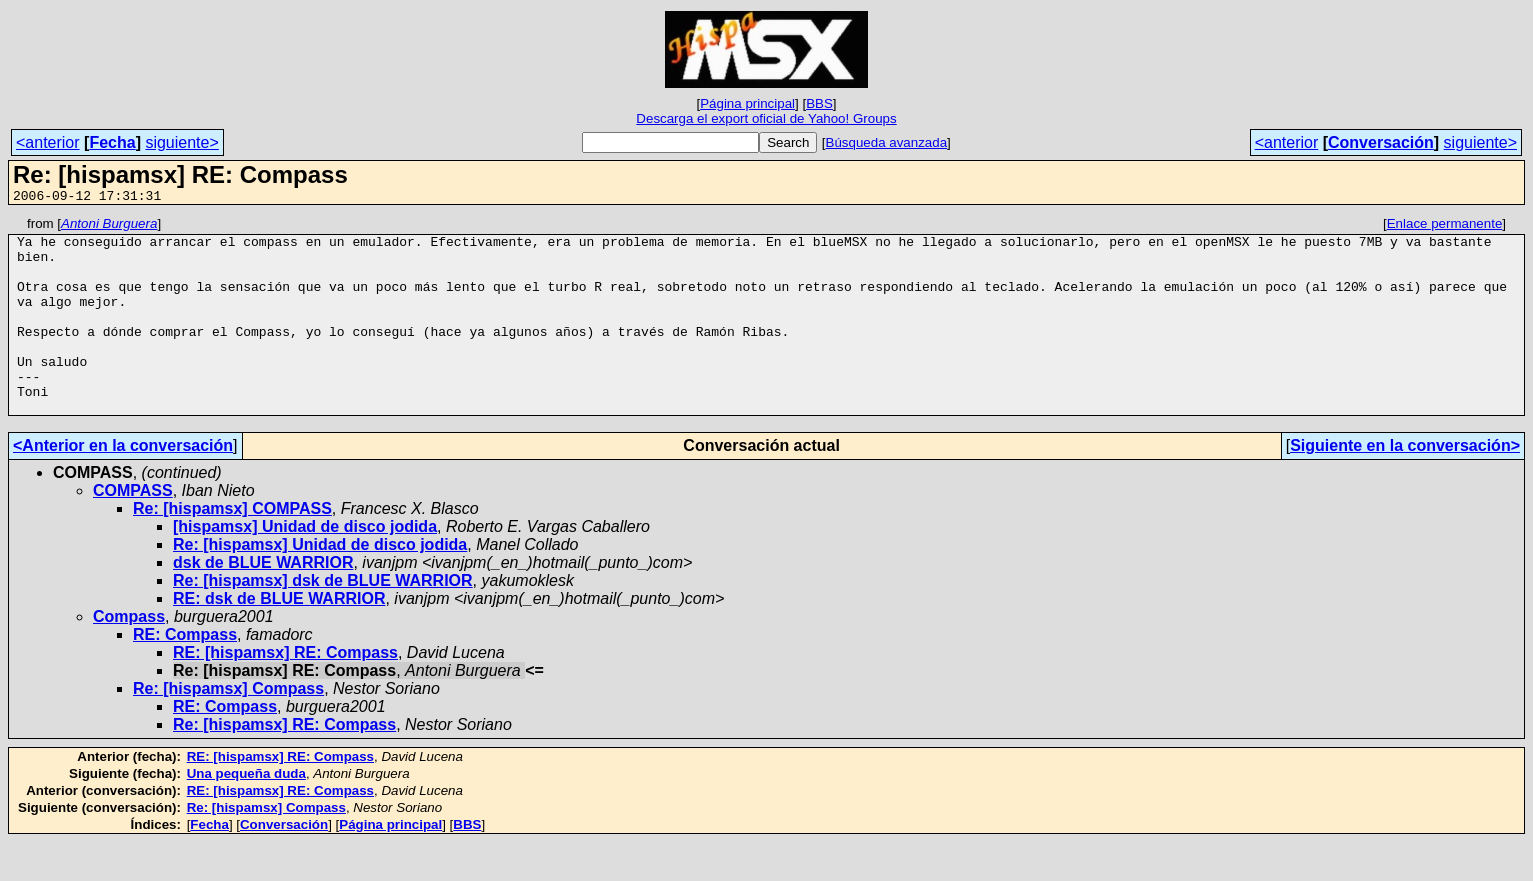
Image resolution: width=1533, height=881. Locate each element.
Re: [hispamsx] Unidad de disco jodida (320, 583)
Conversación (1381, 142)
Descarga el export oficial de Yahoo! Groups (766, 118)
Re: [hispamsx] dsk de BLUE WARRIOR (323, 619)
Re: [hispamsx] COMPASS (232, 547)
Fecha (112, 142)
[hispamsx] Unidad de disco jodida (305, 565)
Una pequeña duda (246, 812)
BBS (819, 103)
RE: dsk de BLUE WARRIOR (279, 637)
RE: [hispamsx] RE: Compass (285, 691)
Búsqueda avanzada (887, 142)
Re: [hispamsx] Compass (228, 727)
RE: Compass (185, 673)
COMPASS (133, 529)
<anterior (48, 142)
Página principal (747, 103)
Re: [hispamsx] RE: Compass (284, 763)
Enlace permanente (1445, 226)
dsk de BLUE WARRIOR (263, 601)
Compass (129, 655)
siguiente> (181, 142)
